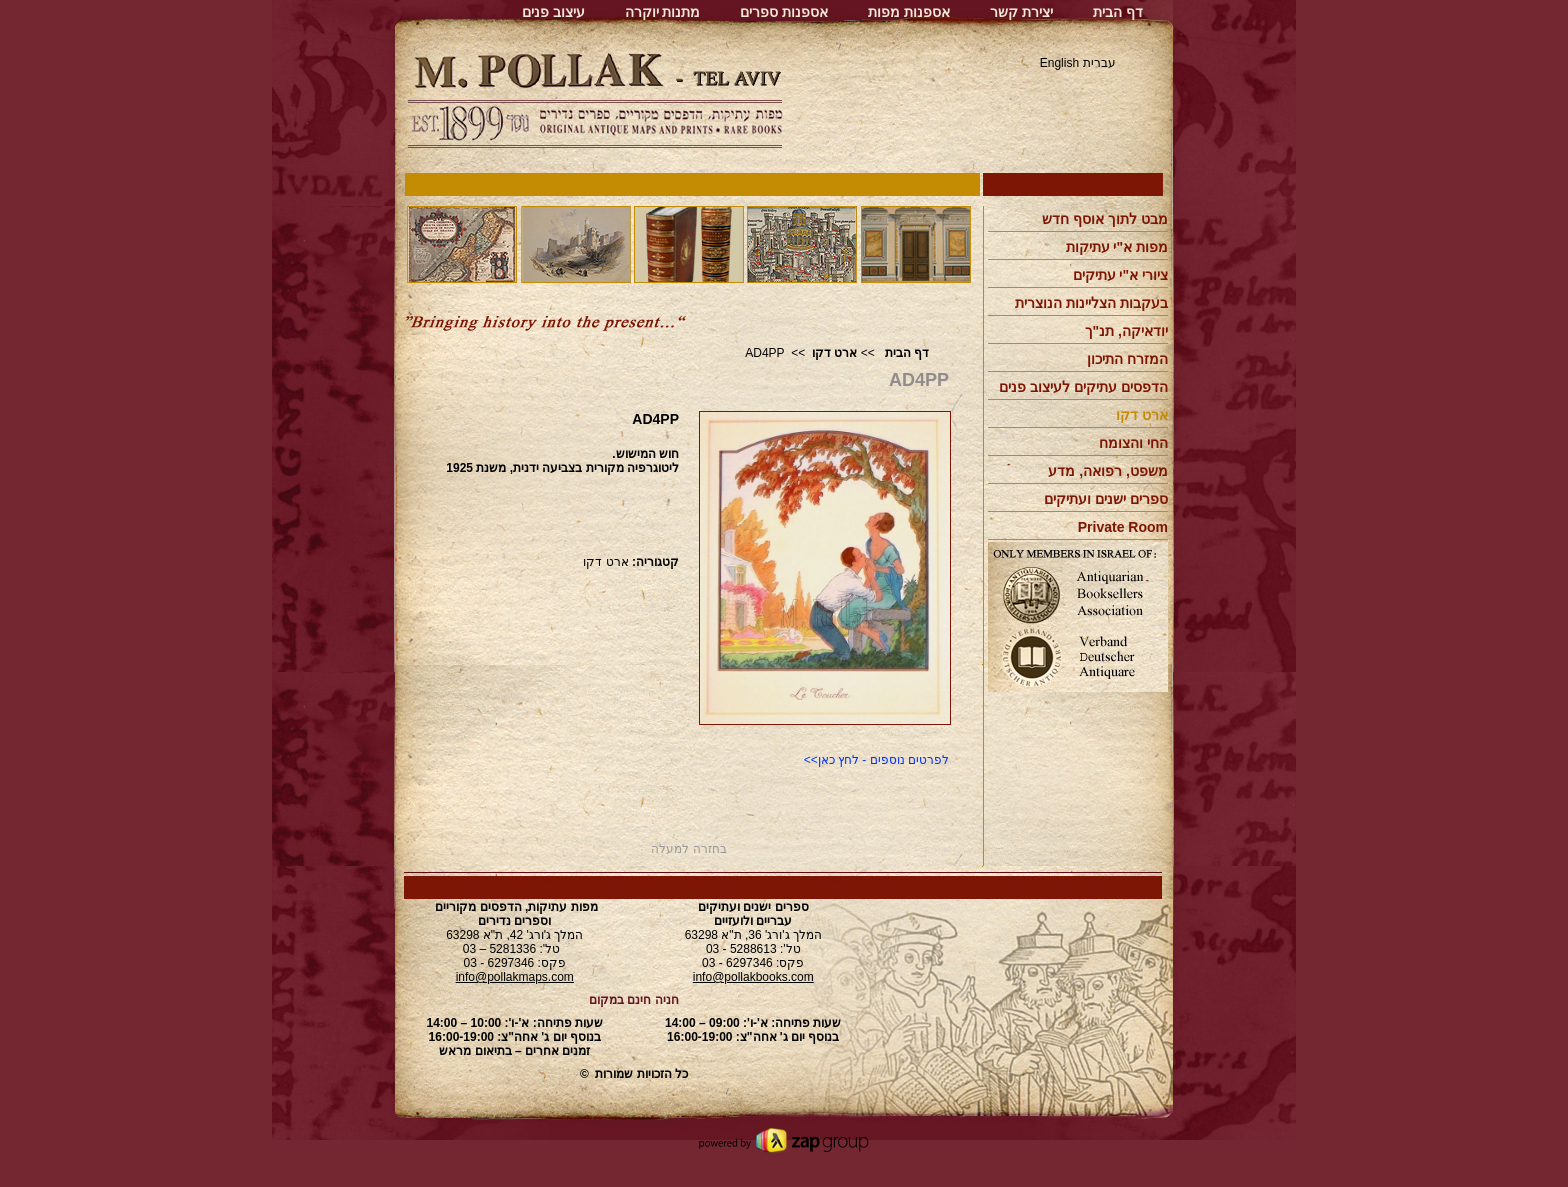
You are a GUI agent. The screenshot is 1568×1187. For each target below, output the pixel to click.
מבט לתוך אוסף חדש (1105, 219)
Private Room (1123, 527)
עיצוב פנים (553, 12)
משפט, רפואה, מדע (1108, 471)
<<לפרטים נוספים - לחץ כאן (876, 760)
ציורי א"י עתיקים (1120, 275)
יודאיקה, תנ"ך (1126, 331)
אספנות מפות (909, 12)
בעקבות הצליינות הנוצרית (1091, 303)
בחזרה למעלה (688, 849)
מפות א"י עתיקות (1117, 247)
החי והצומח (1133, 443)
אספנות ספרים (784, 12)
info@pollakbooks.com (753, 977)
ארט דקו (834, 353)
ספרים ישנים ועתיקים (1106, 499)
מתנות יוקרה (663, 12)
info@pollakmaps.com (515, 977)
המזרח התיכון (1127, 359)
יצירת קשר (1021, 12)
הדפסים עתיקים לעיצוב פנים (1083, 387)
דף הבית (1118, 12)
